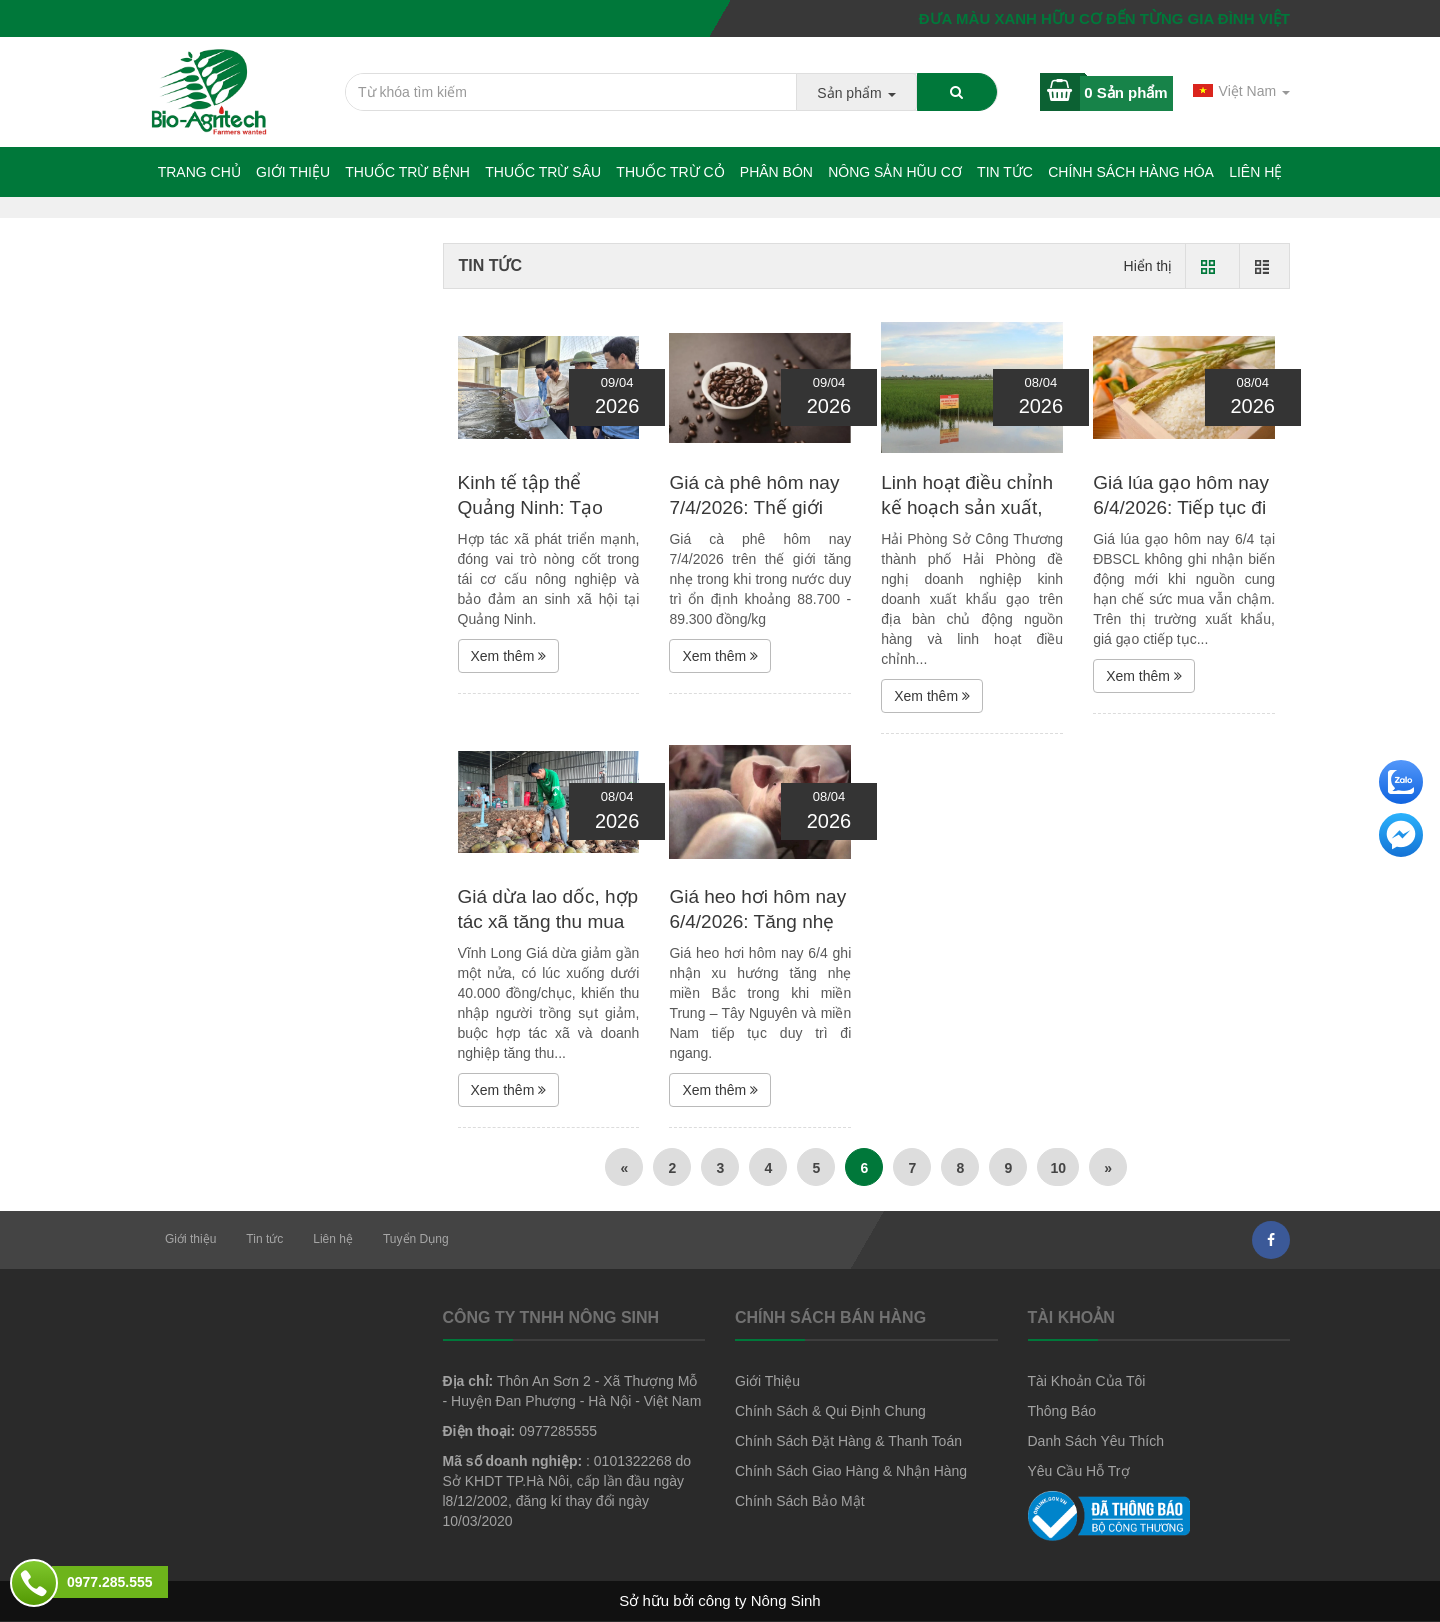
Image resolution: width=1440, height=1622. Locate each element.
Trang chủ (199, 172)
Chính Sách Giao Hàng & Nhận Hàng (851, 1471)
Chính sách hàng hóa (1131, 172)
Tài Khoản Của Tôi (1087, 1381)
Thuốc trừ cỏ (670, 172)
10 (1058, 1168)
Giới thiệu (293, 172)
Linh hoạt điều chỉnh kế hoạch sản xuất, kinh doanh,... (967, 507)
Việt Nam (1241, 91)
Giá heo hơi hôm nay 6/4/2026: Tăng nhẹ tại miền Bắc (757, 921)
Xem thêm (509, 656)
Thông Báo (1062, 1411)
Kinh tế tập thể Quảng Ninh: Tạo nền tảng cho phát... (542, 507)
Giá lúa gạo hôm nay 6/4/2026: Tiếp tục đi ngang (1181, 507)
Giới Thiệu (767, 1381)
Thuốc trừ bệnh (407, 172)
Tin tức (1005, 172)
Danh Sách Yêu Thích (1096, 1441)
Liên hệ (1255, 172)
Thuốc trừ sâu (543, 172)
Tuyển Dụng (416, 1239)
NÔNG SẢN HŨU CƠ (895, 172)
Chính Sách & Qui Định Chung (830, 1411)
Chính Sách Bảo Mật (800, 1501)
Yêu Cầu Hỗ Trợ (1079, 1471)
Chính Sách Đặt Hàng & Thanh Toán (848, 1441)
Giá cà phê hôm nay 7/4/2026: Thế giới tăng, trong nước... (754, 507)
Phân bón (776, 172)
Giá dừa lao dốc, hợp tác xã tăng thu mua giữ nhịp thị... (548, 921)
